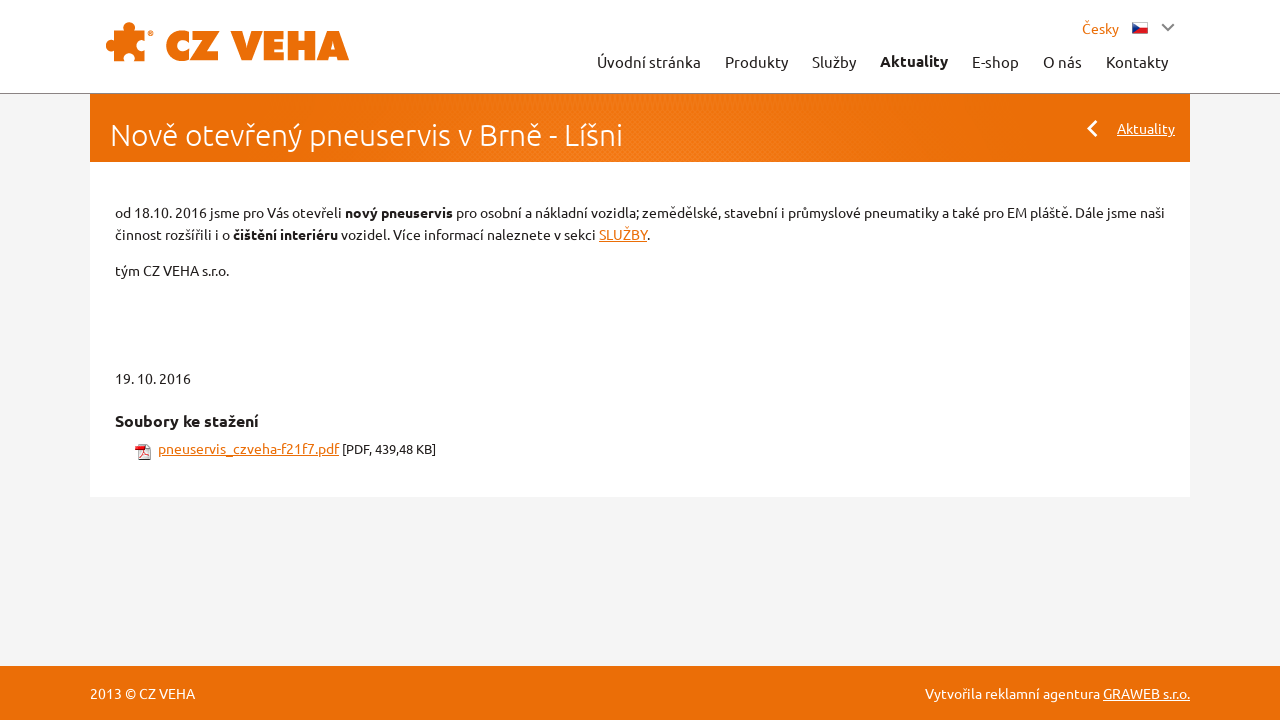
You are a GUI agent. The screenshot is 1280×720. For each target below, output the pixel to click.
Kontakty (1137, 61)
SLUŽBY (623, 234)
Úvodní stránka (649, 61)
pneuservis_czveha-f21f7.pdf (248, 448)
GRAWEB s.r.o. (1146, 693)
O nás (1062, 61)
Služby (834, 61)
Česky (1115, 28)
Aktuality (914, 61)
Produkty (756, 61)
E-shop (995, 61)
